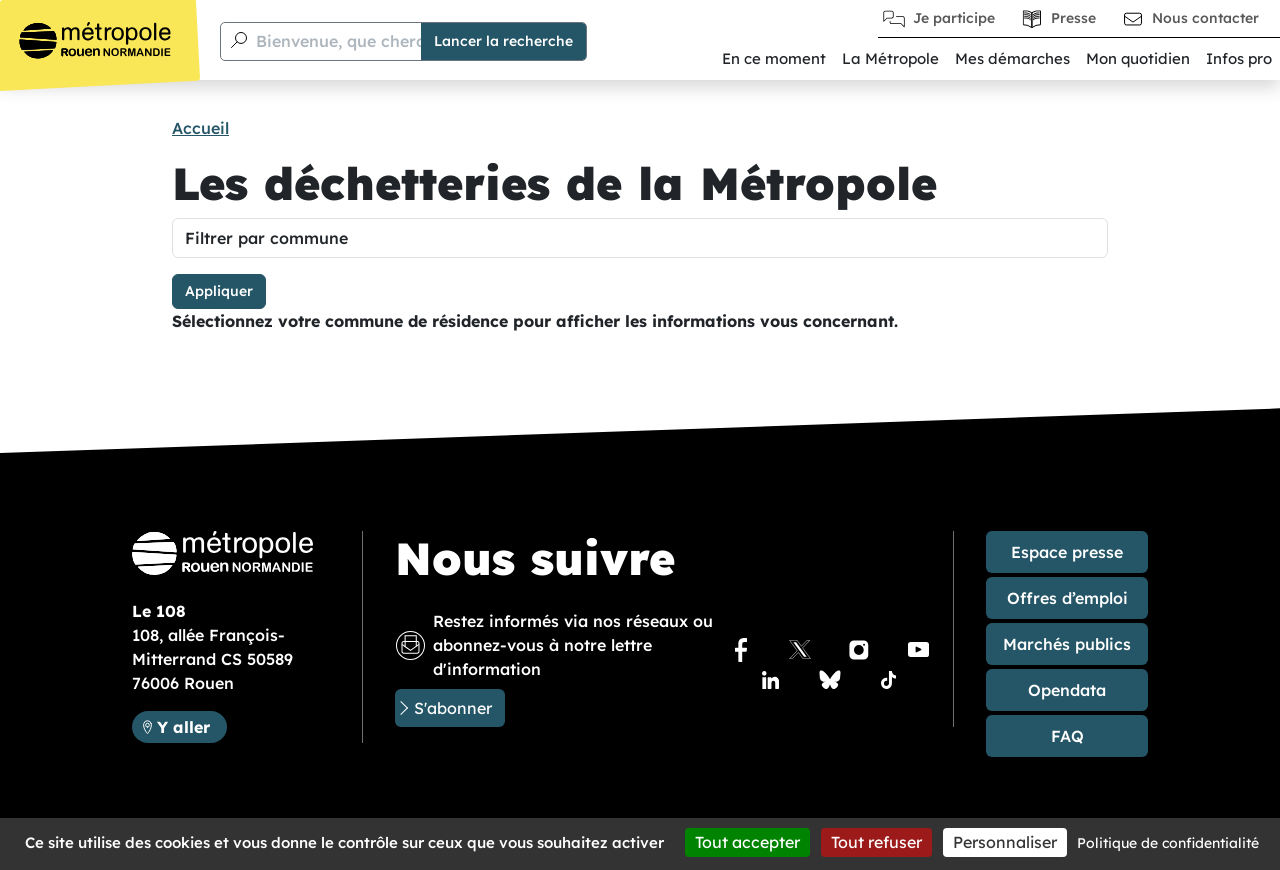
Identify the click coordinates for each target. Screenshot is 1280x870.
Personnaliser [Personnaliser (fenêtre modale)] (1005, 842)
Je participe (954, 18)
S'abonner (453, 708)
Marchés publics (1067, 644)
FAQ (1067, 736)
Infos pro (1239, 58)
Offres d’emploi (1067, 598)
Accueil (200, 128)
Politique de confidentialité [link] (1168, 843)
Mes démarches (1012, 58)
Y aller (191, 725)
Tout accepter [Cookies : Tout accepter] (747, 842)
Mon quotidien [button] (1138, 58)
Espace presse (1067, 552)
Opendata (1067, 690)
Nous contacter (1205, 18)
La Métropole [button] (890, 58)
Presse (1073, 18)
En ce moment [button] (774, 58)
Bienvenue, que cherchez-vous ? (382, 41)
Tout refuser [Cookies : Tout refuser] (876, 842)
